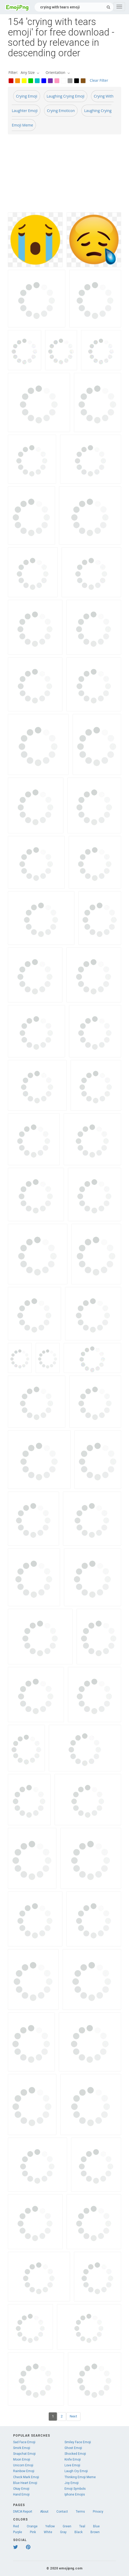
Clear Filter (99, 80)
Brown (95, 2532)
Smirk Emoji (21, 2448)
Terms (80, 2511)
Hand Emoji (21, 2494)
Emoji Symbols (75, 2489)
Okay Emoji (21, 2489)
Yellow (50, 2526)
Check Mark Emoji (26, 2477)
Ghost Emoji (73, 2448)
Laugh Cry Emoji (76, 2471)
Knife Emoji (72, 2459)
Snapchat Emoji (24, 2454)
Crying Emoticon (61, 110)
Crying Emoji (26, 96)
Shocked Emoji (75, 2454)
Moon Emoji (21, 2459)
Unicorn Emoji (23, 2465)
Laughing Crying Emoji (65, 96)
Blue (96, 2526)
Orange (32, 2526)
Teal (82, 2526)
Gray (63, 2532)
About (44, 2511)
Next (73, 2416)
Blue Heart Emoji (25, 2483)
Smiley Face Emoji (77, 2442)
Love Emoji (72, 2465)
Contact (62, 2511)
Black (78, 2532)
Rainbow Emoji (23, 2471)
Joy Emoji (71, 2483)
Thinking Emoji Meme (80, 2477)
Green (67, 2526)
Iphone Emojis (74, 2494)
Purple (17, 2532)
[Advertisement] (64, 175)
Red (16, 2526)
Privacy (98, 2511)
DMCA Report (22, 2511)
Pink (33, 2532)
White (48, 2532)
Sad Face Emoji (24, 2442)
